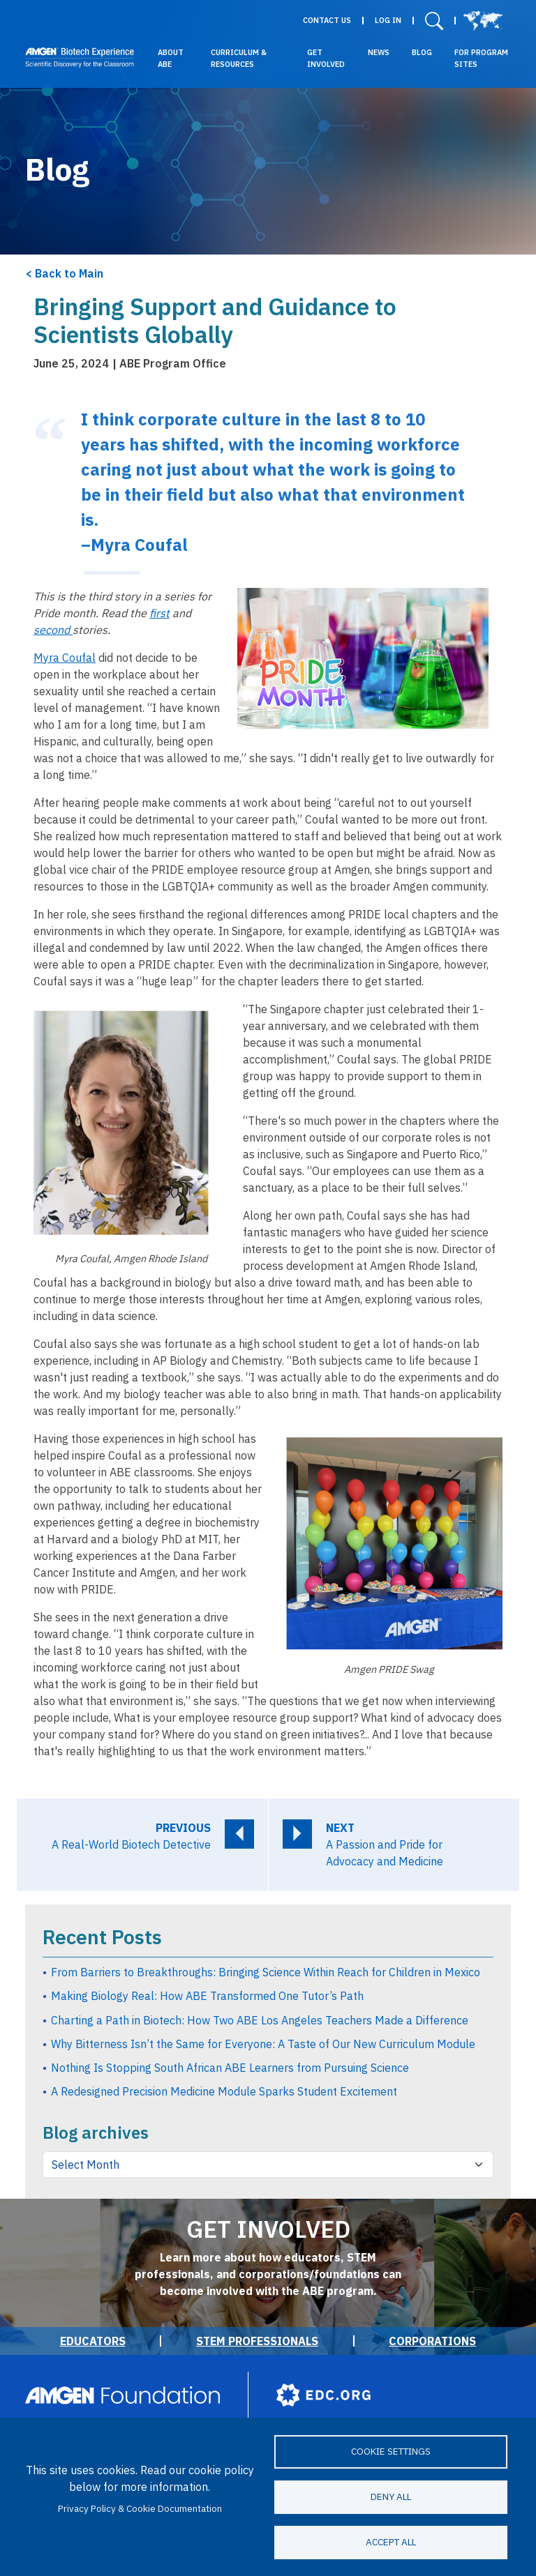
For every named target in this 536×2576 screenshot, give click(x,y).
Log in (388, 20)
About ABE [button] (171, 58)
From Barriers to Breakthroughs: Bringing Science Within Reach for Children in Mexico (265, 1972)
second (53, 630)
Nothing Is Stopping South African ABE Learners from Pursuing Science (230, 2068)
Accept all (391, 2542)
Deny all (391, 2496)
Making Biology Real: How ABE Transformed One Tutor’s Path (207, 1996)
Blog (422, 52)
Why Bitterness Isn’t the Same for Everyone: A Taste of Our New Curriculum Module (263, 2044)
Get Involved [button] (326, 58)
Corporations (432, 2341)
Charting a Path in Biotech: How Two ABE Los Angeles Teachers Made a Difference (259, 2020)
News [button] (378, 52)
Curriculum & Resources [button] (239, 58)
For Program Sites (481, 58)
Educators (93, 2341)
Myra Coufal (65, 658)
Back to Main (69, 273)
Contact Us (327, 20)
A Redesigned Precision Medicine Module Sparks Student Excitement (224, 2091)
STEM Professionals (257, 2341)
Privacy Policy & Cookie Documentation (140, 2508)
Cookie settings (391, 2451)
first (159, 613)
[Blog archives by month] (268, 2164)
